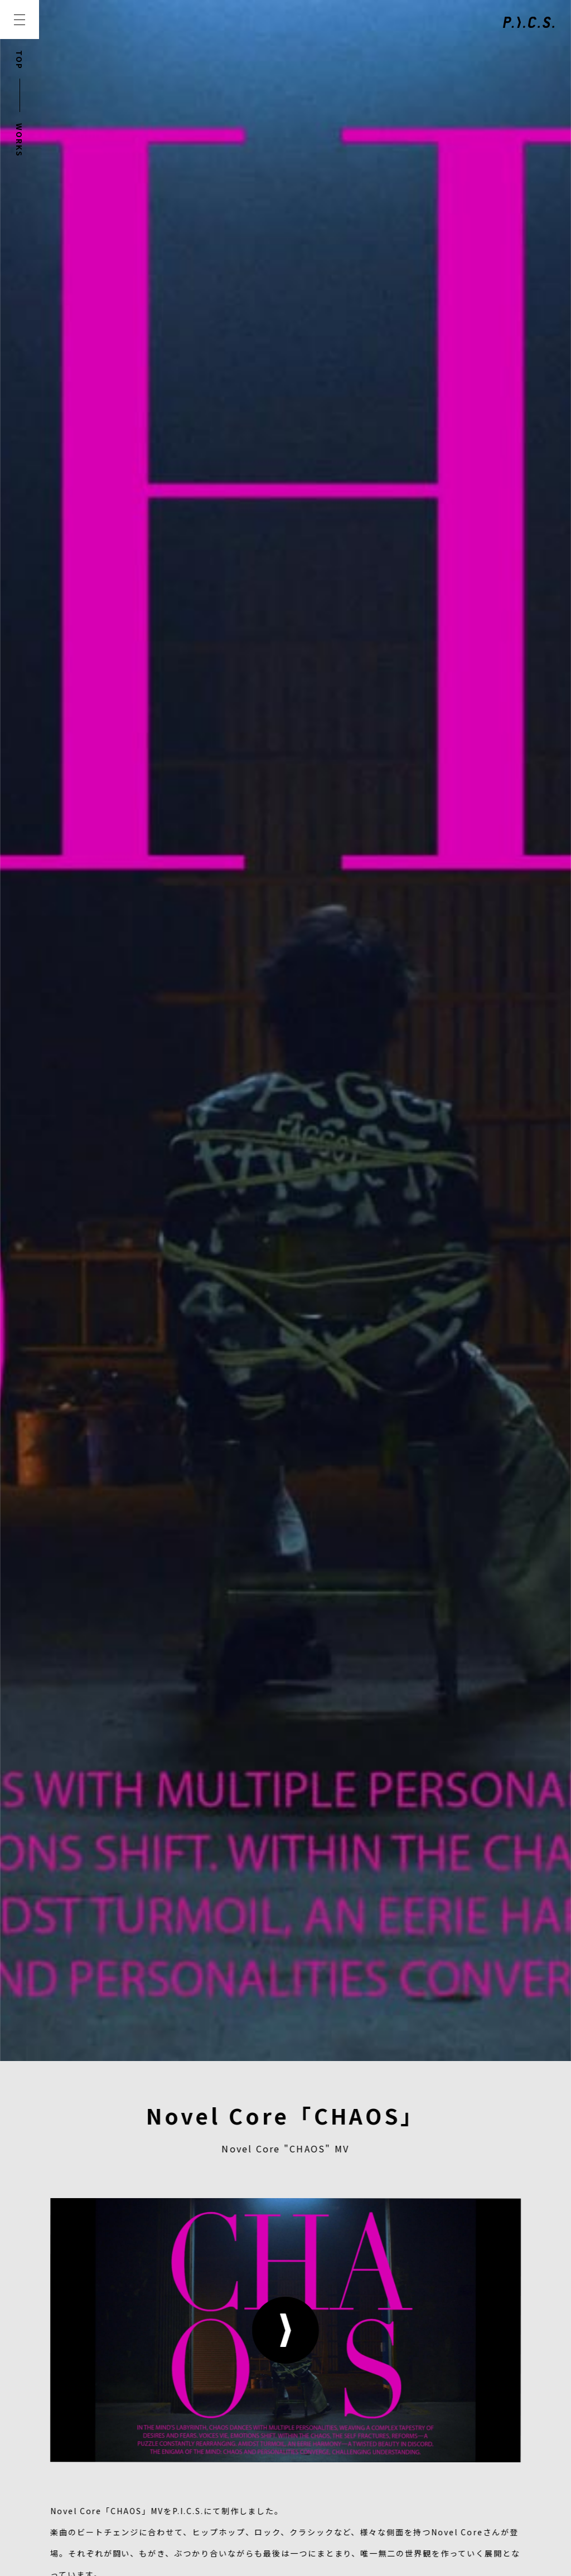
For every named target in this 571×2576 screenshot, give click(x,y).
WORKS (19, 140)
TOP (19, 60)
